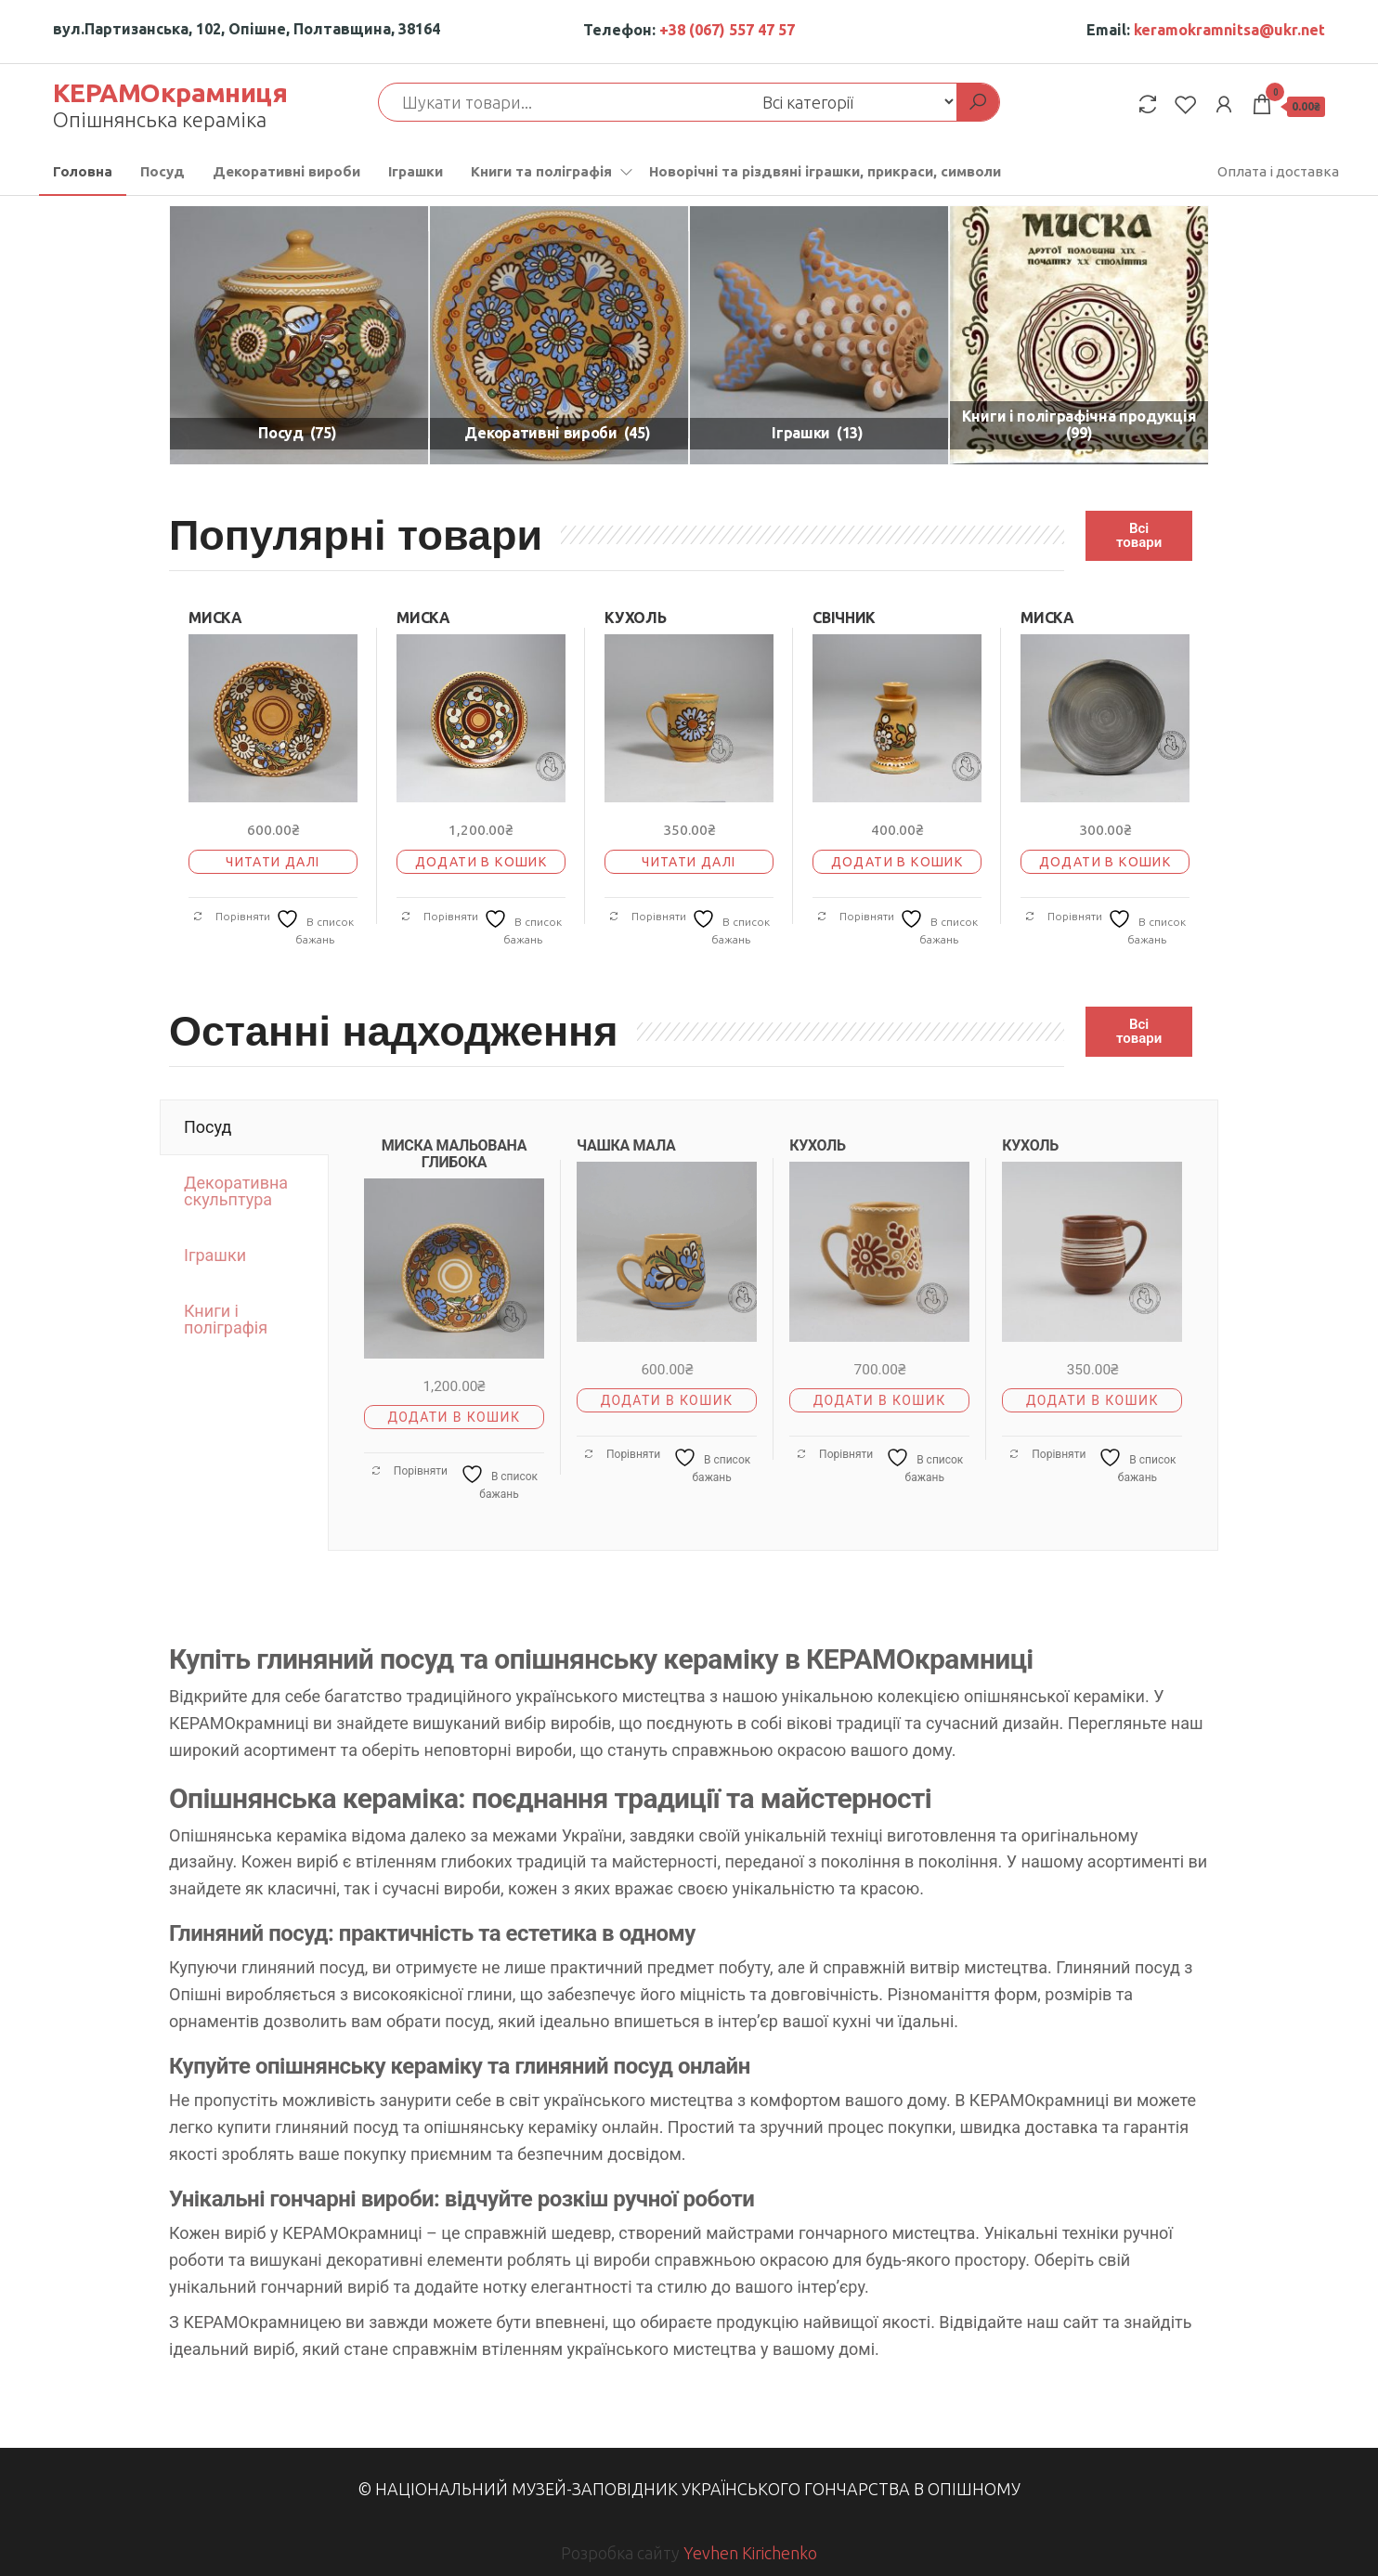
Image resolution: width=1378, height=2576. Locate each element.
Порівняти (231, 916)
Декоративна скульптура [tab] (236, 1191)
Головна (82, 171)
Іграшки (415, 171)
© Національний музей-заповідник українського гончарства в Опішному (689, 2488)
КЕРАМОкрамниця (170, 92)
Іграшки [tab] (215, 1255)
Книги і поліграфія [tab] (225, 1319)
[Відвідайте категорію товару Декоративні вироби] (559, 335)
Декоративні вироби (286, 171)
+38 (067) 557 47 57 (727, 29)
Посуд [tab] (207, 1127)
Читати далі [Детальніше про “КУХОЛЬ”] (688, 861)
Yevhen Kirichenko (750, 2552)
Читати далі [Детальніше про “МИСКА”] (272, 861)
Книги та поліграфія (541, 171)
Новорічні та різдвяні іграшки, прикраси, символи (825, 171)
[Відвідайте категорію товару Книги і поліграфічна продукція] (1079, 335)
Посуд (162, 171)
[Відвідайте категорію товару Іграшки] (819, 335)
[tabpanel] (773, 1325)
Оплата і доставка (1278, 171)
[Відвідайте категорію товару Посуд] (299, 335)
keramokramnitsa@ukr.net (1229, 29)
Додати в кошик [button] (481, 861)
